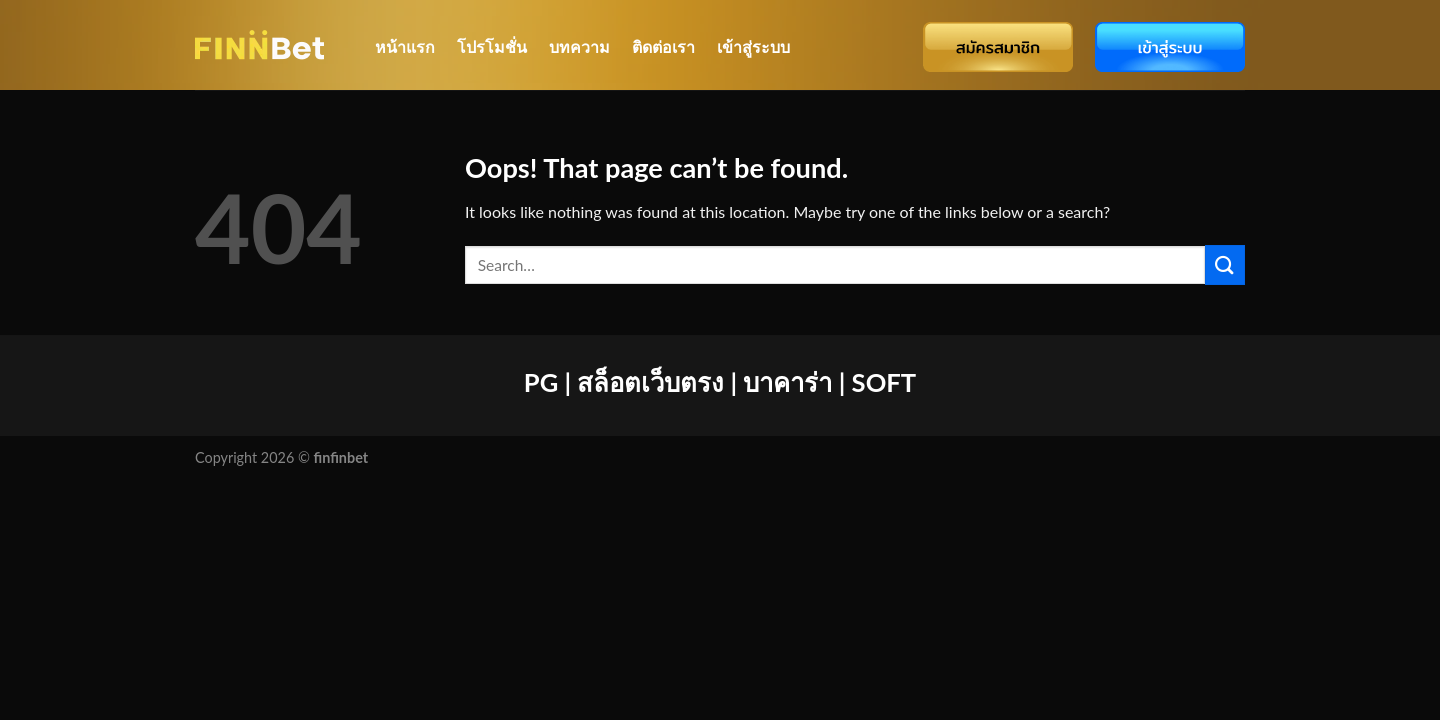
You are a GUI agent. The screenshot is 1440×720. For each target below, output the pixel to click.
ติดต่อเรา (663, 46)
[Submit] (1225, 264)
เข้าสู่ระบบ (753, 46)
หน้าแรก (405, 46)
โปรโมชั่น (492, 46)
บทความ (579, 46)
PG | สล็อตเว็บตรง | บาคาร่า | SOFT (720, 382)
